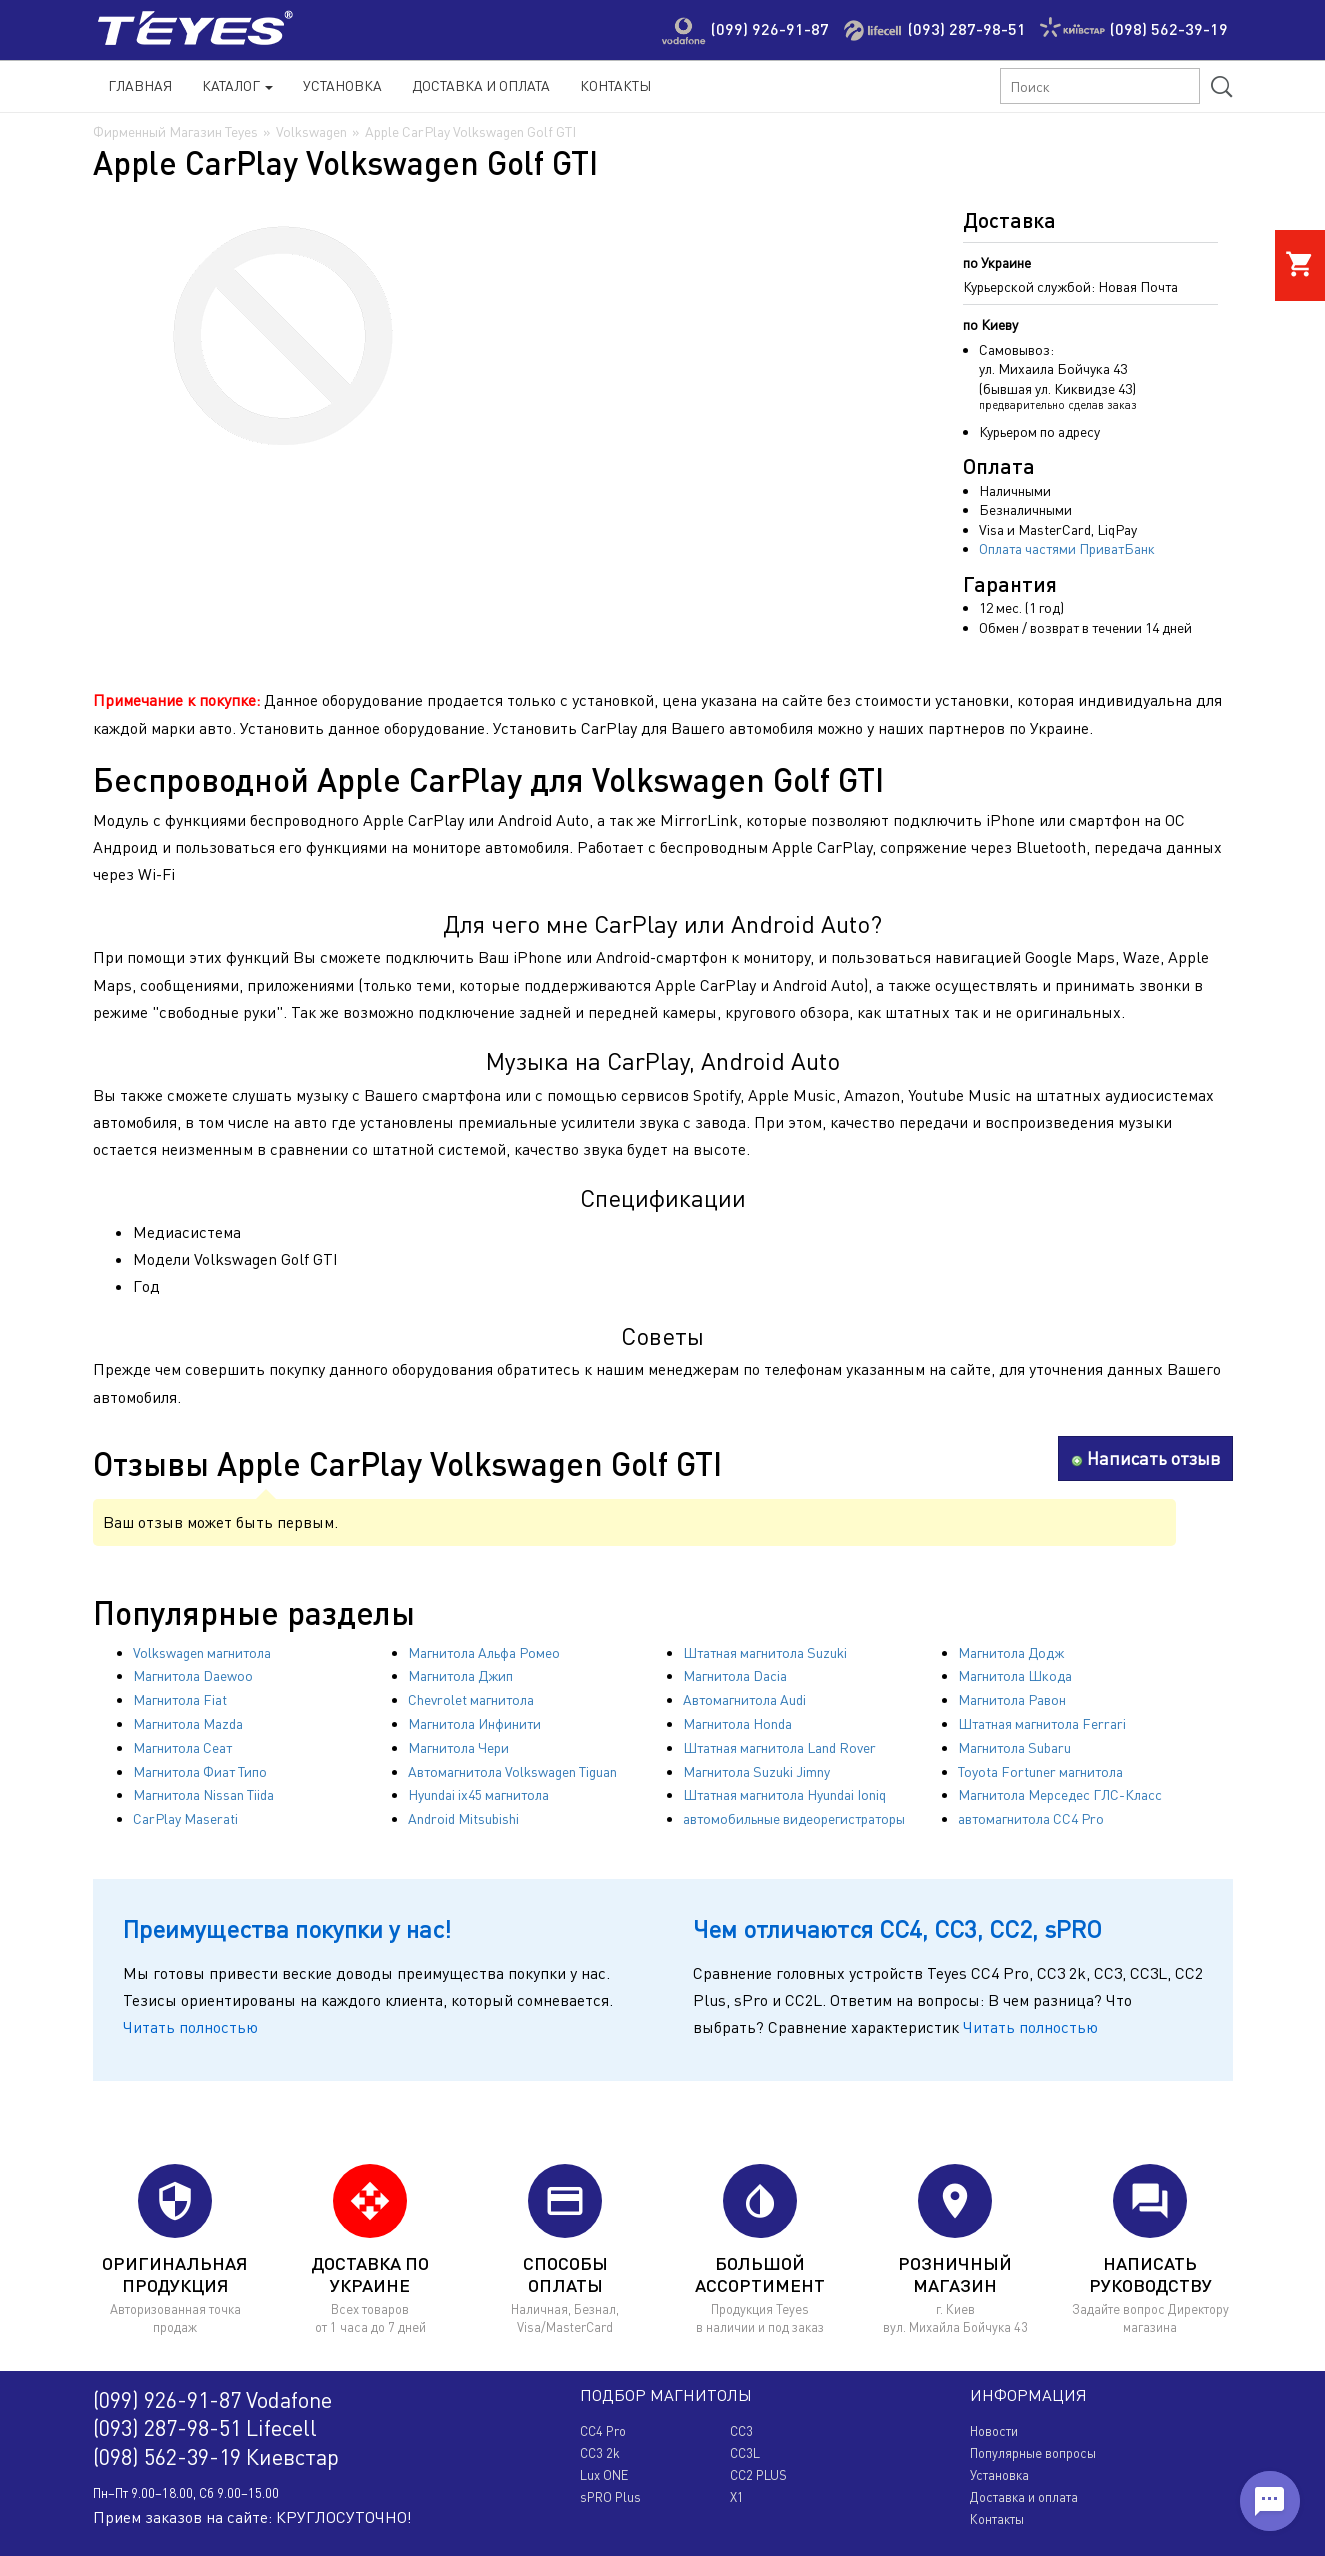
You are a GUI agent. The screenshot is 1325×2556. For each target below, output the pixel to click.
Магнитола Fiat (180, 1699)
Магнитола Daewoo (193, 1675)
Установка (342, 85)
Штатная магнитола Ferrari (1042, 1723)
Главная (140, 85)
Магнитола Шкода (1015, 1675)
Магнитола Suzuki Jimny (756, 1771)
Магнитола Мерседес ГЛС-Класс (1060, 1794)
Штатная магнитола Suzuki (765, 1652)
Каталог (237, 85)
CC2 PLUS (758, 2475)
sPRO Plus (610, 2497)
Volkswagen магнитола (202, 1652)
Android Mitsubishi (463, 1818)
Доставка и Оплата (481, 85)
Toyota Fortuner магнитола (1040, 1771)
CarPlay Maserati (185, 1818)
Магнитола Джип (460, 1675)
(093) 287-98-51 (967, 28)
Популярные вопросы (1033, 2453)
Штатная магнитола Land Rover (779, 1747)
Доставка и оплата (1024, 2497)
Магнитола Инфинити (474, 1723)
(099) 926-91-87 (770, 28)
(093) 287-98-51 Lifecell (205, 2427)
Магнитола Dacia (735, 1675)
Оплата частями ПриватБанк (1067, 548)
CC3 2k (600, 2453)
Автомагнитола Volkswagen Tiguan (512, 1771)
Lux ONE (604, 2475)
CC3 (741, 2431)
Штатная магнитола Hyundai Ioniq (784, 1794)
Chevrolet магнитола (471, 1699)
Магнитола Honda (737, 1723)
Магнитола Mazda (188, 1723)
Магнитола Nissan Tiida (203, 1794)
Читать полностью (190, 2027)
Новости (994, 2431)
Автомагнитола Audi (744, 1699)
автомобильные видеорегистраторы (794, 1818)
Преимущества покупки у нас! (287, 1928)
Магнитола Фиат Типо (200, 1771)
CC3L (745, 2453)
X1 (737, 2497)
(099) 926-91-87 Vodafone (212, 2399)
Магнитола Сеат (182, 1747)
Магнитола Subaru (1014, 1747)
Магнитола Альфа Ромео (484, 1652)
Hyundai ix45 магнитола (478, 1794)
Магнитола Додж (1011, 1652)
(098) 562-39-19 (1169, 28)
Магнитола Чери (458, 1747)
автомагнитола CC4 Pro (1031, 1818)
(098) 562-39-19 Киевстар (216, 2456)
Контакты (615, 85)
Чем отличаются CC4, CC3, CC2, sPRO (897, 1928)
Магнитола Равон (1012, 1699)
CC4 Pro (603, 2431)
